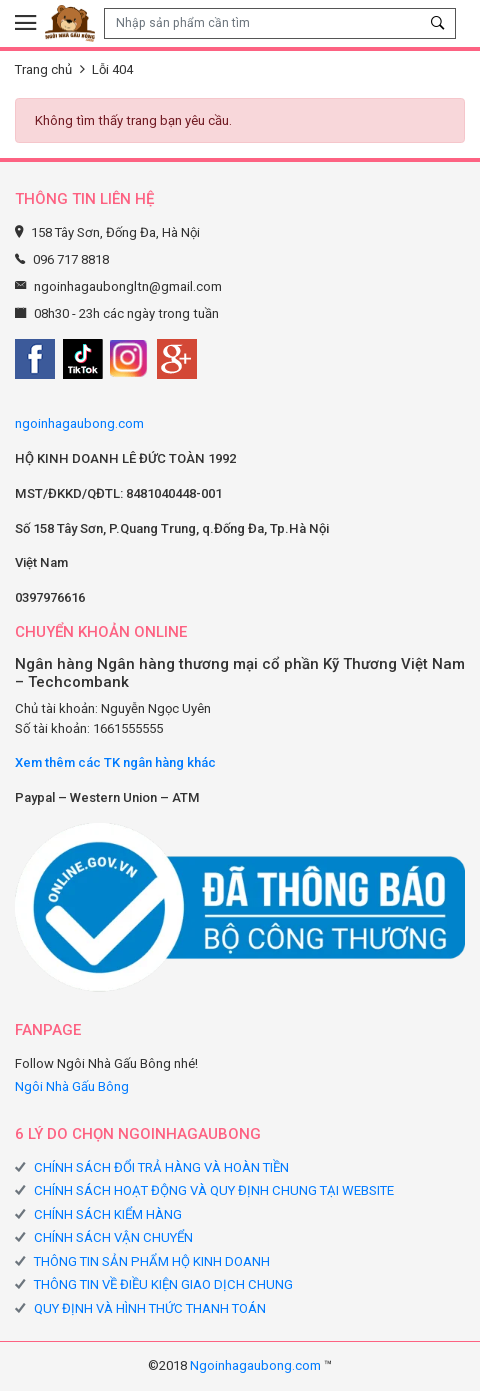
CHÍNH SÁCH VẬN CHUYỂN (113, 1237)
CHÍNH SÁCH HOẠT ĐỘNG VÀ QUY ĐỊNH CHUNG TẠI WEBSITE (214, 1190)
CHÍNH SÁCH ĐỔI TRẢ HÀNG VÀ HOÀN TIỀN (161, 1167)
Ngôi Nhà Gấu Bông (72, 1086)
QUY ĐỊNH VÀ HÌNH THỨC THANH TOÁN (150, 1308)
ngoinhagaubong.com (79, 423)
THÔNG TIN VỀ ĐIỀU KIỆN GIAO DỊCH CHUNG (163, 1284)
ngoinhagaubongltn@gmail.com (128, 286)
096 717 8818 (71, 259)
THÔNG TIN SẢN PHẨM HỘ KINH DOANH (152, 1261)
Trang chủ (43, 69)
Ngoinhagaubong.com (255, 1365)
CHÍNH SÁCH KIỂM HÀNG (108, 1214)
